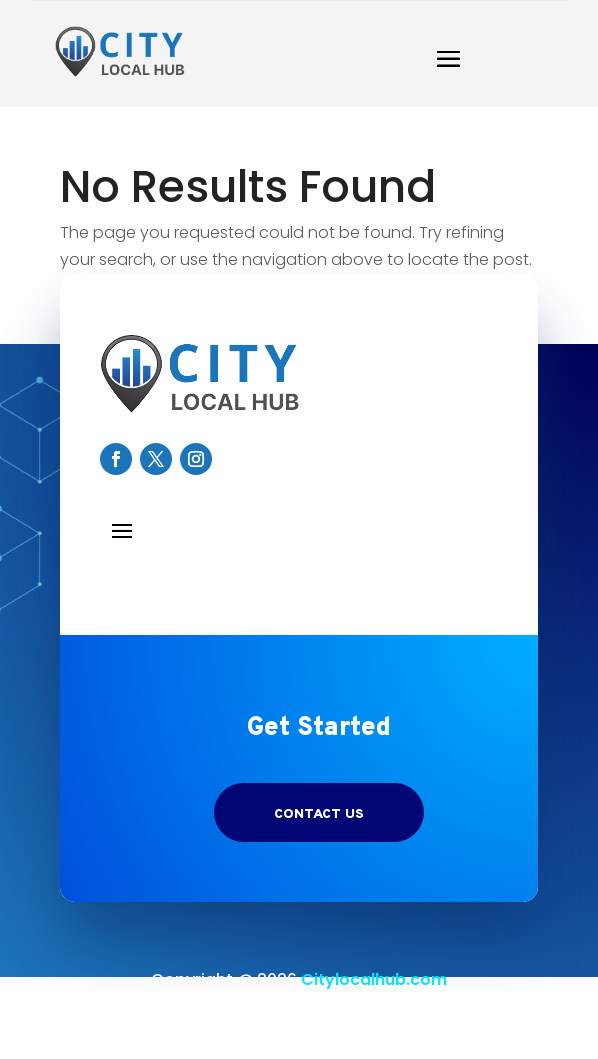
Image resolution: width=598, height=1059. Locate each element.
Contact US (319, 814)
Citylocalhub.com (374, 979)
